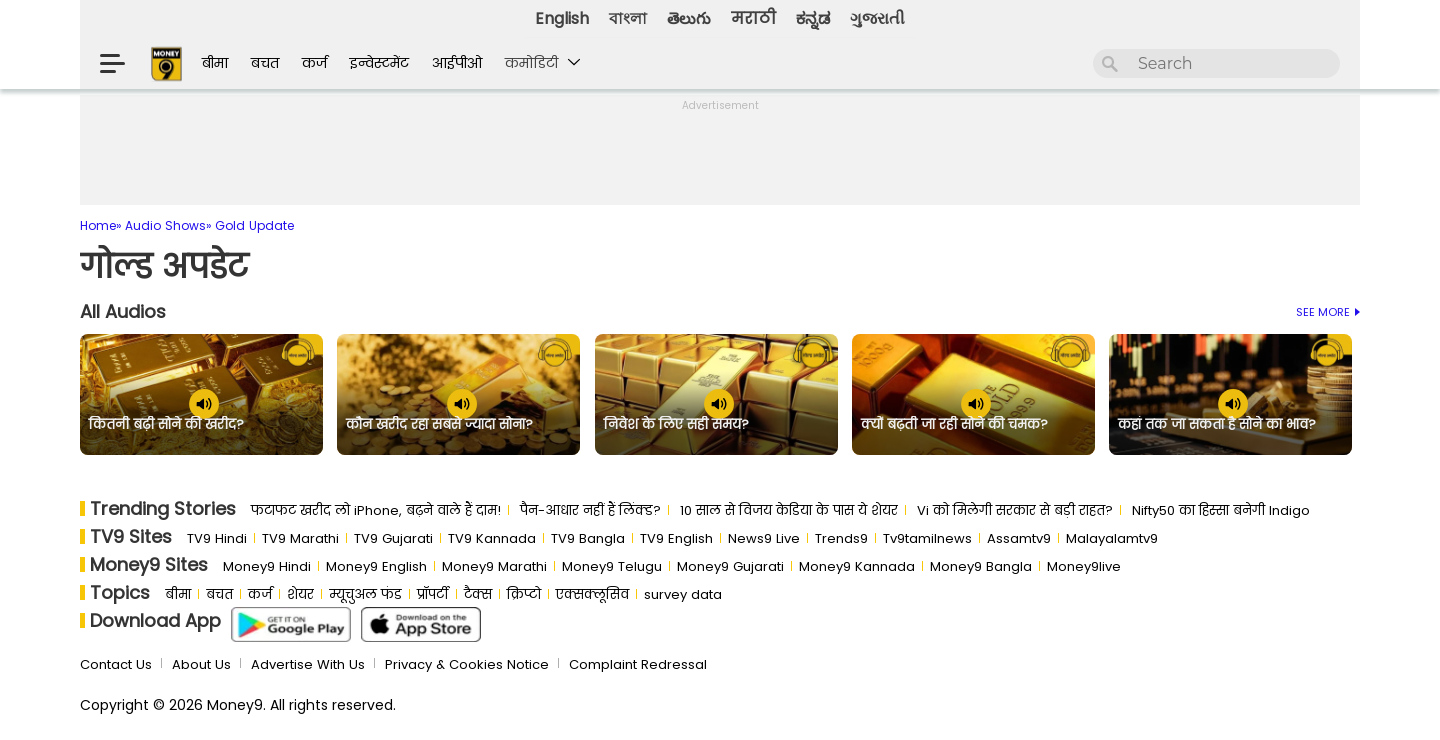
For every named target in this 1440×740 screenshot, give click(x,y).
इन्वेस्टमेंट (379, 63)
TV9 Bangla (588, 538)
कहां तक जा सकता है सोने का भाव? (1217, 425)
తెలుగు (689, 18)
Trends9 (841, 538)
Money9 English (376, 566)
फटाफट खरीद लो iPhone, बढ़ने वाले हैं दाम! (376, 510)
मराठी (753, 18)
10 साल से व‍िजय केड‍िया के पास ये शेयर (789, 510)
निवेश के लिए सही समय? (676, 425)
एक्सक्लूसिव (592, 594)
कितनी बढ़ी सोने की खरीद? (166, 425)
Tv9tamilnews (927, 538)
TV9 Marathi (300, 538)
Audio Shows (165, 225)
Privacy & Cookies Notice (467, 664)
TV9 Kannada (492, 538)
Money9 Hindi (267, 566)
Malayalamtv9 (1112, 538)
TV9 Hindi (217, 538)
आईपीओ (457, 63)
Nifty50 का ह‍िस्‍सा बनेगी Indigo (1221, 510)
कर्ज (314, 63)
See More (1328, 312)
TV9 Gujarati (393, 538)
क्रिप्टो (524, 594)
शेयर (300, 594)
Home (98, 225)
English (562, 18)
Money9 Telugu (612, 566)
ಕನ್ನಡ (813, 18)
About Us (201, 664)
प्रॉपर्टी (433, 594)
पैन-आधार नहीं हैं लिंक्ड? (590, 510)
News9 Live (764, 538)
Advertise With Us (308, 664)
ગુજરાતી (877, 18)
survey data (683, 594)
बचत (265, 63)
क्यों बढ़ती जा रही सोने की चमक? (954, 425)
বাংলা (628, 18)
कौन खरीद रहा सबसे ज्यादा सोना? (439, 425)
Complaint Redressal (638, 664)
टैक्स (478, 594)
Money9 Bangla (981, 566)
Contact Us (116, 664)
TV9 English (676, 538)
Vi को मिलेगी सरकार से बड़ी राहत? (1015, 510)
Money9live (1084, 566)
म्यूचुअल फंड (365, 594)
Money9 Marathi (494, 566)
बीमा (215, 63)
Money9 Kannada (857, 566)
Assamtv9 (1019, 538)
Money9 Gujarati (730, 566)
